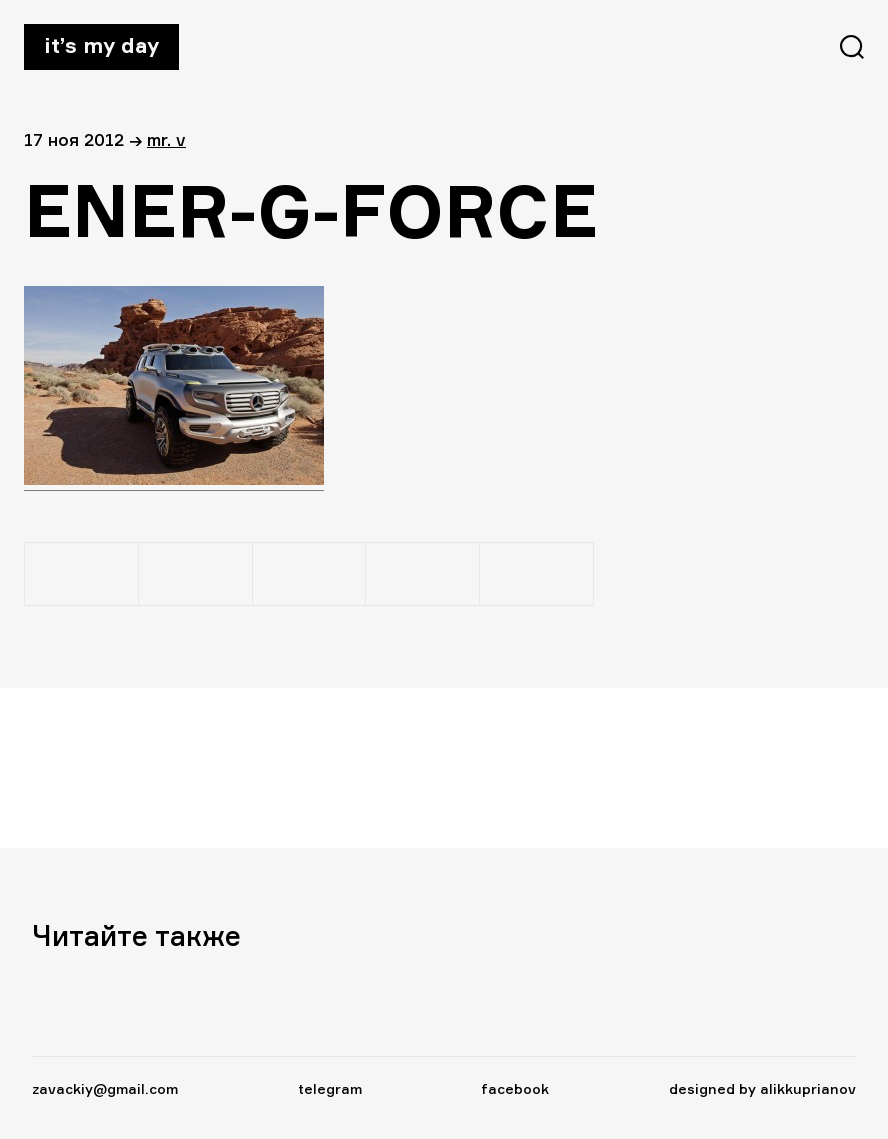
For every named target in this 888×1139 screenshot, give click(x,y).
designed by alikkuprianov (762, 1088)
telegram (330, 1088)
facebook (515, 1088)
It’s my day (101, 45)
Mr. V (166, 139)
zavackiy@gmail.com (105, 1088)
